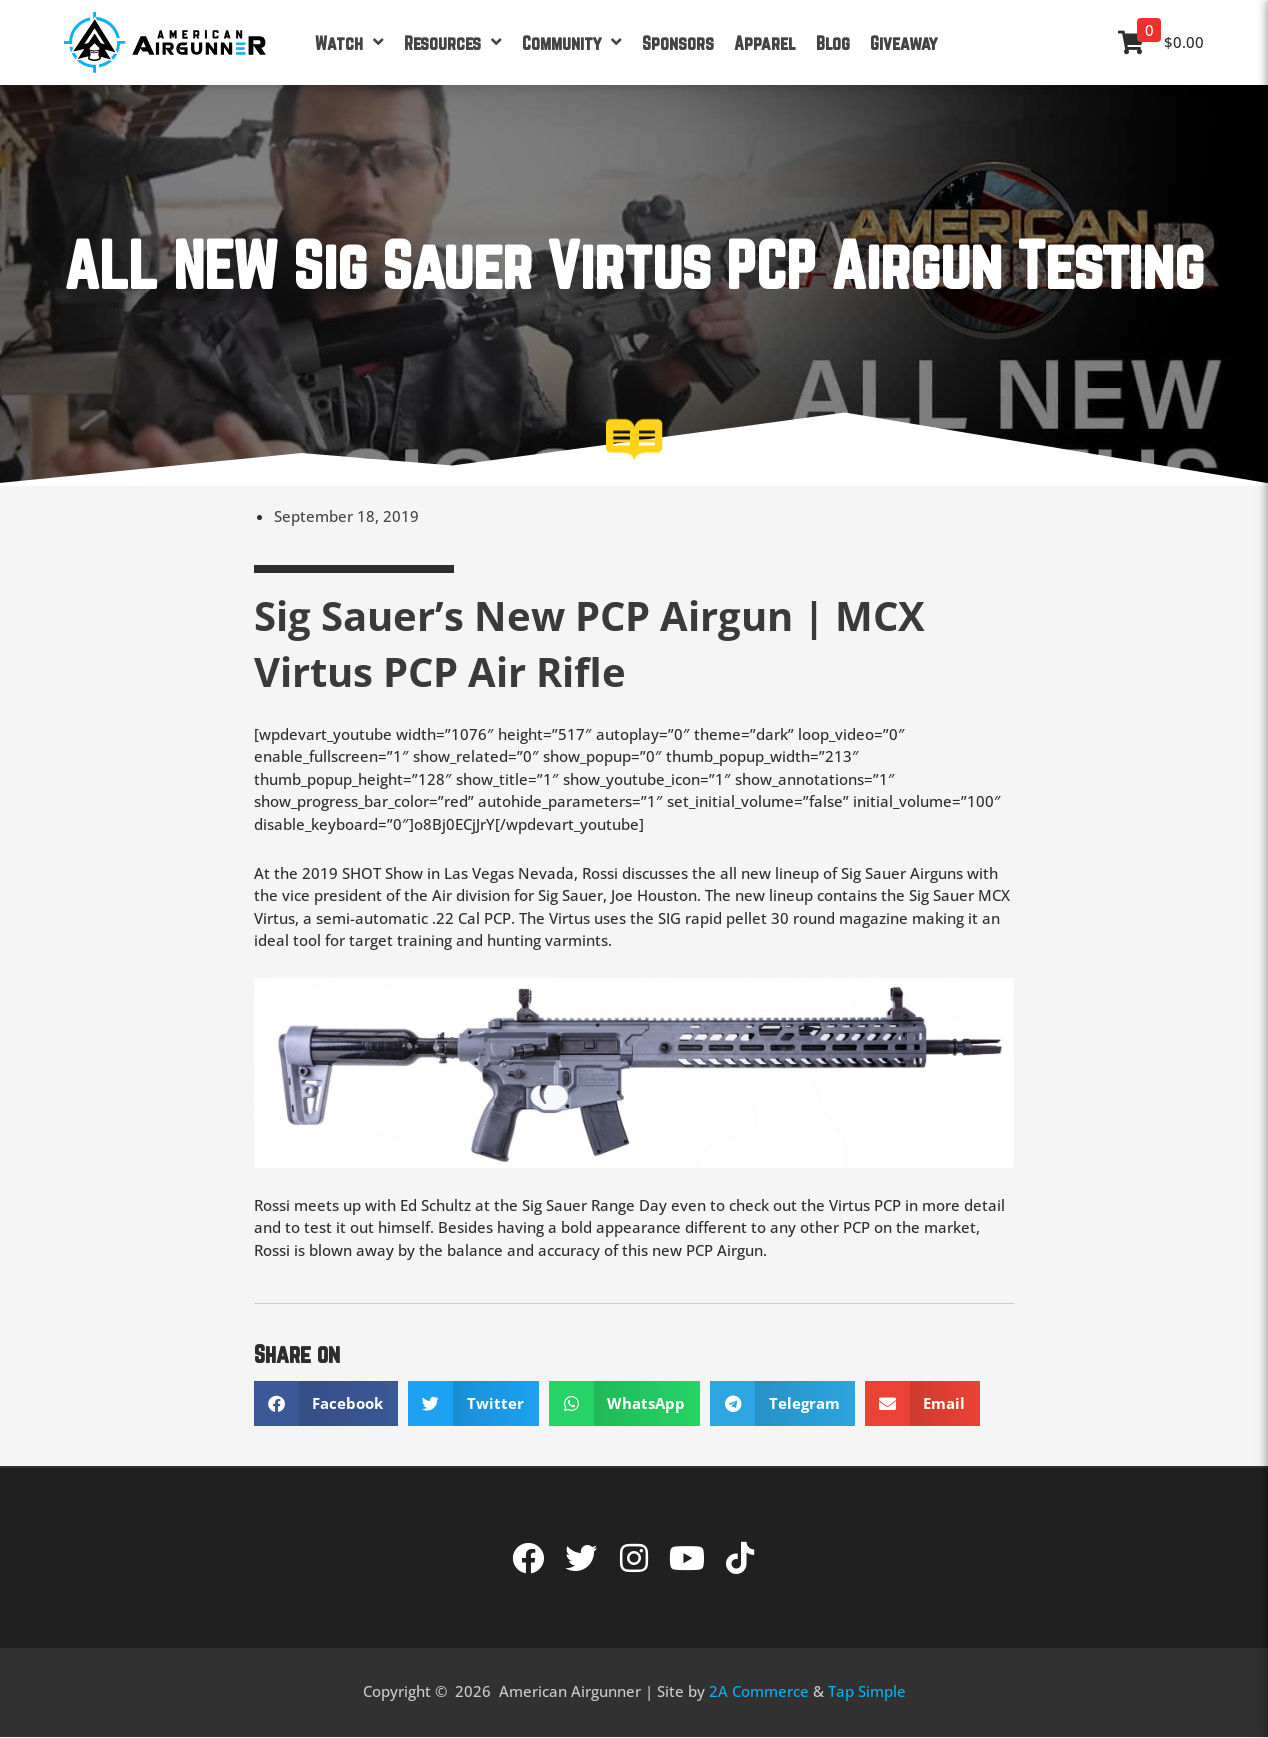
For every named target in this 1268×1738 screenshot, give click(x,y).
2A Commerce (759, 1691)
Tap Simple (867, 1691)
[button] (326, 1403)
